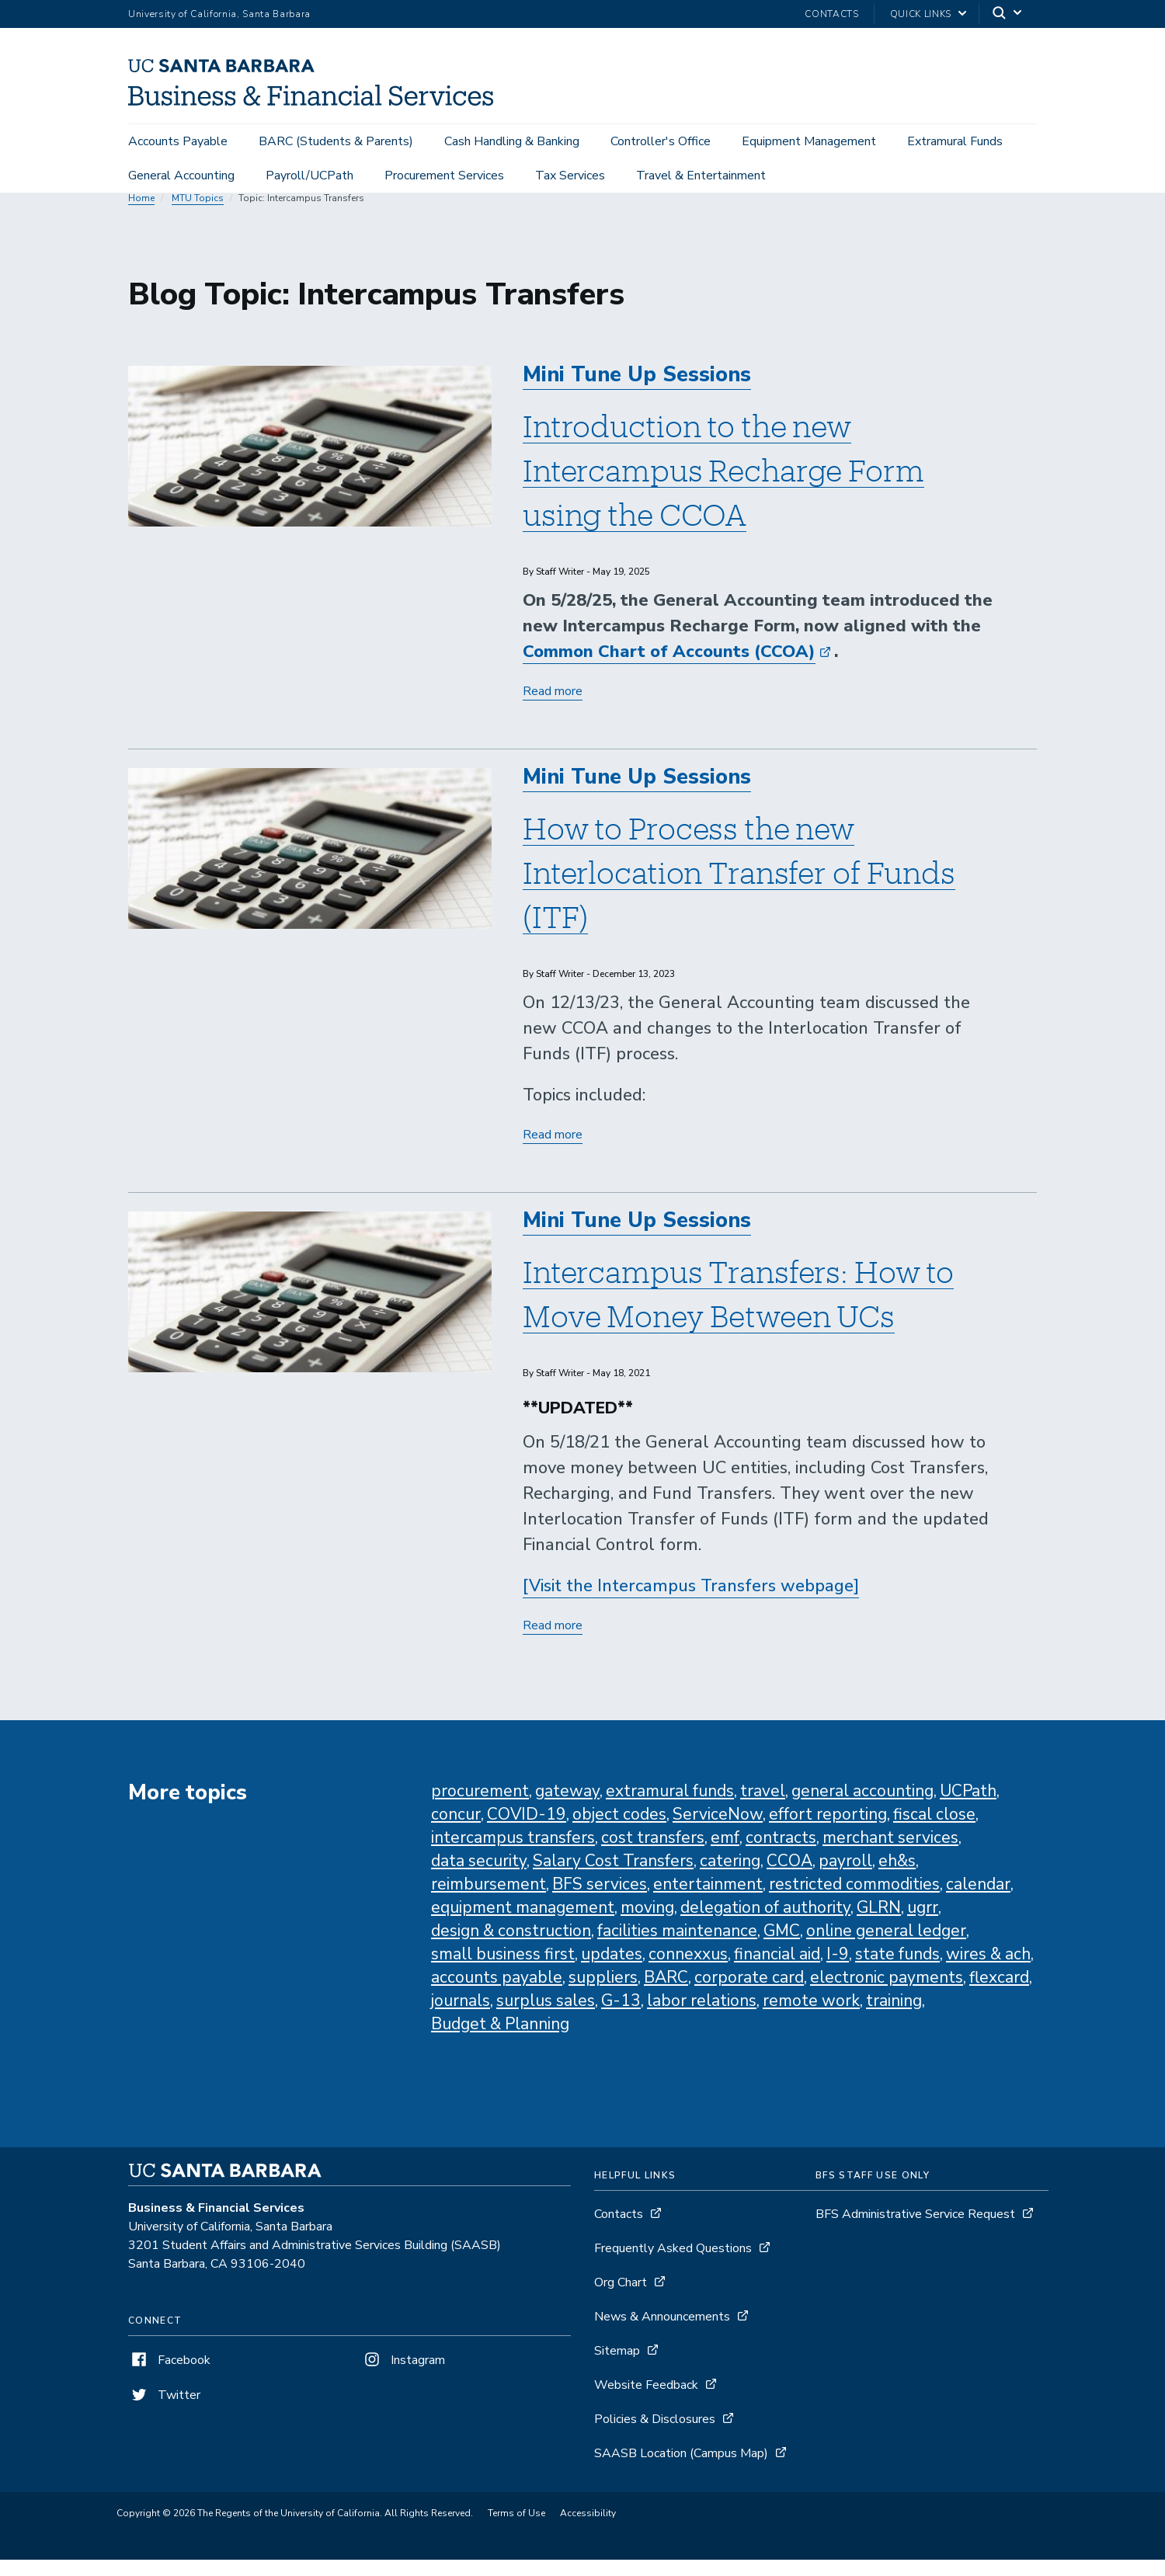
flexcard (999, 1993)
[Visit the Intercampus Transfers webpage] (691, 1602)
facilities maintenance (677, 1947)
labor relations (701, 2017)
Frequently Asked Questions (673, 2264)
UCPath (968, 1807)
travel (762, 1807)
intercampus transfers (513, 1854)
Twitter (164, 2411)
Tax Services (570, 175)
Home (141, 214)
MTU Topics (198, 214)
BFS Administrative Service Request (915, 2230)
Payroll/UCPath (309, 175)
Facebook (169, 2376)
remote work (811, 2017)
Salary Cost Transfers (613, 1877)
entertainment (708, 1900)
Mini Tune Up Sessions (637, 391)
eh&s (897, 1877)
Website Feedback (646, 2401)
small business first (503, 1970)
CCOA (789, 1877)
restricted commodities (854, 1900)
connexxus (688, 1970)
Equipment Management (809, 141)
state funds (897, 1970)
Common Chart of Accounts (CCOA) (669, 668)
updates (611, 1970)
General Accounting (181, 175)
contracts (781, 1854)
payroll (845, 1877)
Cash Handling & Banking (511, 141)
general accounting (862, 1807)
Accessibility (588, 2529)
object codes (619, 1830)
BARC (666, 1993)
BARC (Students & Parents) (336, 141)
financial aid (777, 1970)
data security (479, 1877)
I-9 (837, 1970)
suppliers (603, 1993)
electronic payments (886, 1993)
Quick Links (920, 14)
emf (725, 1854)
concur (456, 1830)
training (894, 2017)
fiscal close (934, 1830)
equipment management (522, 1924)
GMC (781, 1947)
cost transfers (652, 1854)
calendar (978, 1900)
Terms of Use (516, 2529)
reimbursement (488, 1900)
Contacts (831, 14)
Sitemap (617, 2367)
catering (730, 1877)
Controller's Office (660, 141)
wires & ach (988, 1970)
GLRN (879, 1924)
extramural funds (670, 1807)
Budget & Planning (500, 2040)
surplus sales (545, 2017)
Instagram (403, 2376)
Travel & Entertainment (701, 175)
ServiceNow (718, 1830)
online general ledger (886, 1947)
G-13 (621, 2017)
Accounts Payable (178, 141)
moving (647, 1924)
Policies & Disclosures (654, 2435)
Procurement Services (444, 175)
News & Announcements (662, 2332)
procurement (480, 1807)
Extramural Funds (955, 141)
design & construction (511, 1947)
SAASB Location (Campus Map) (681, 2469)
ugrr (922, 1924)
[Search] (1008, 14)
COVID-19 (526, 1830)
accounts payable (496, 1993)
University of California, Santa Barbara (219, 14)
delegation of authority (765, 1924)
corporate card (749, 1993)
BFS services (599, 1900)
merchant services (890, 1854)
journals (460, 2017)
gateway (567, 1807)
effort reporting (828, 1830)
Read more (552, 708)
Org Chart (620, 2298)
